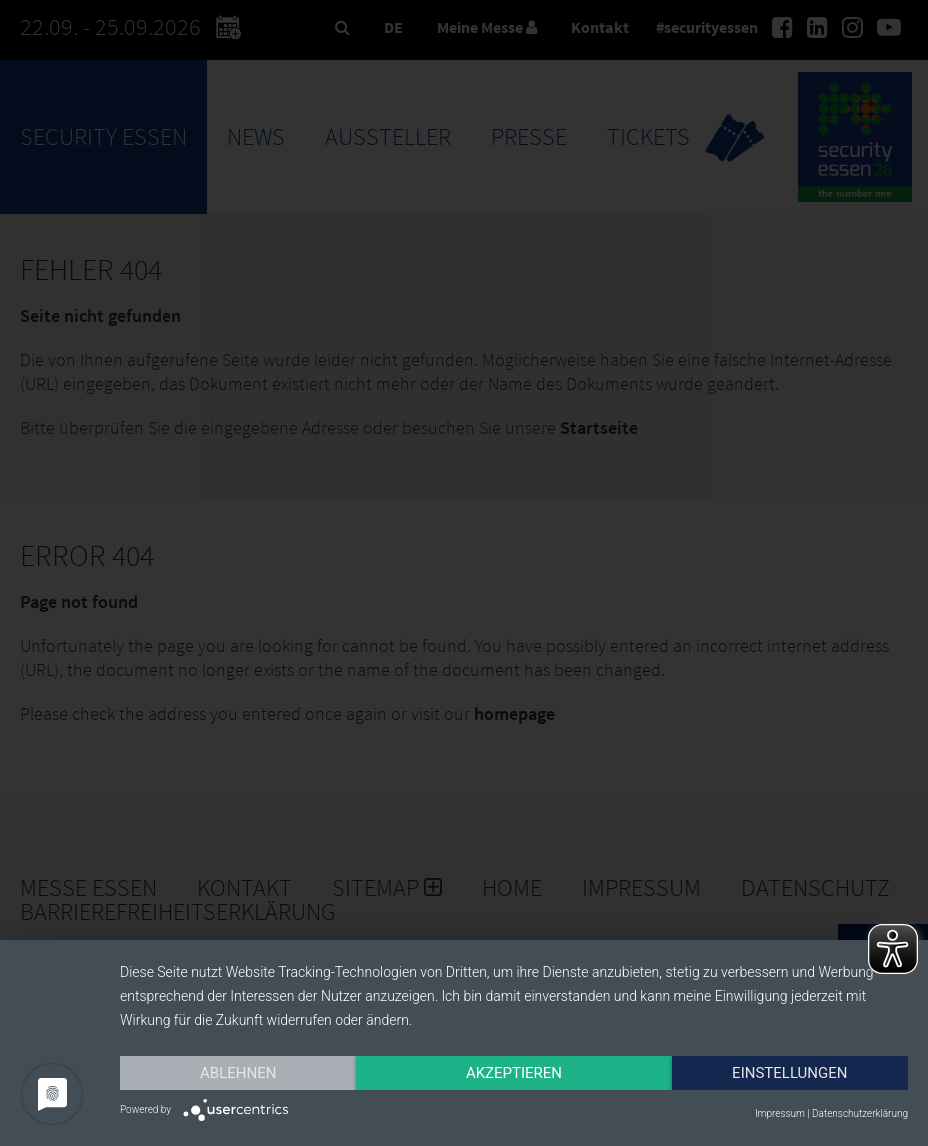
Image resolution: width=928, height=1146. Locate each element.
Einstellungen (789, 1073)
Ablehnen (238, 1073)
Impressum (780, 1113)
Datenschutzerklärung (860, 1113)
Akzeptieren (514, 1073)
